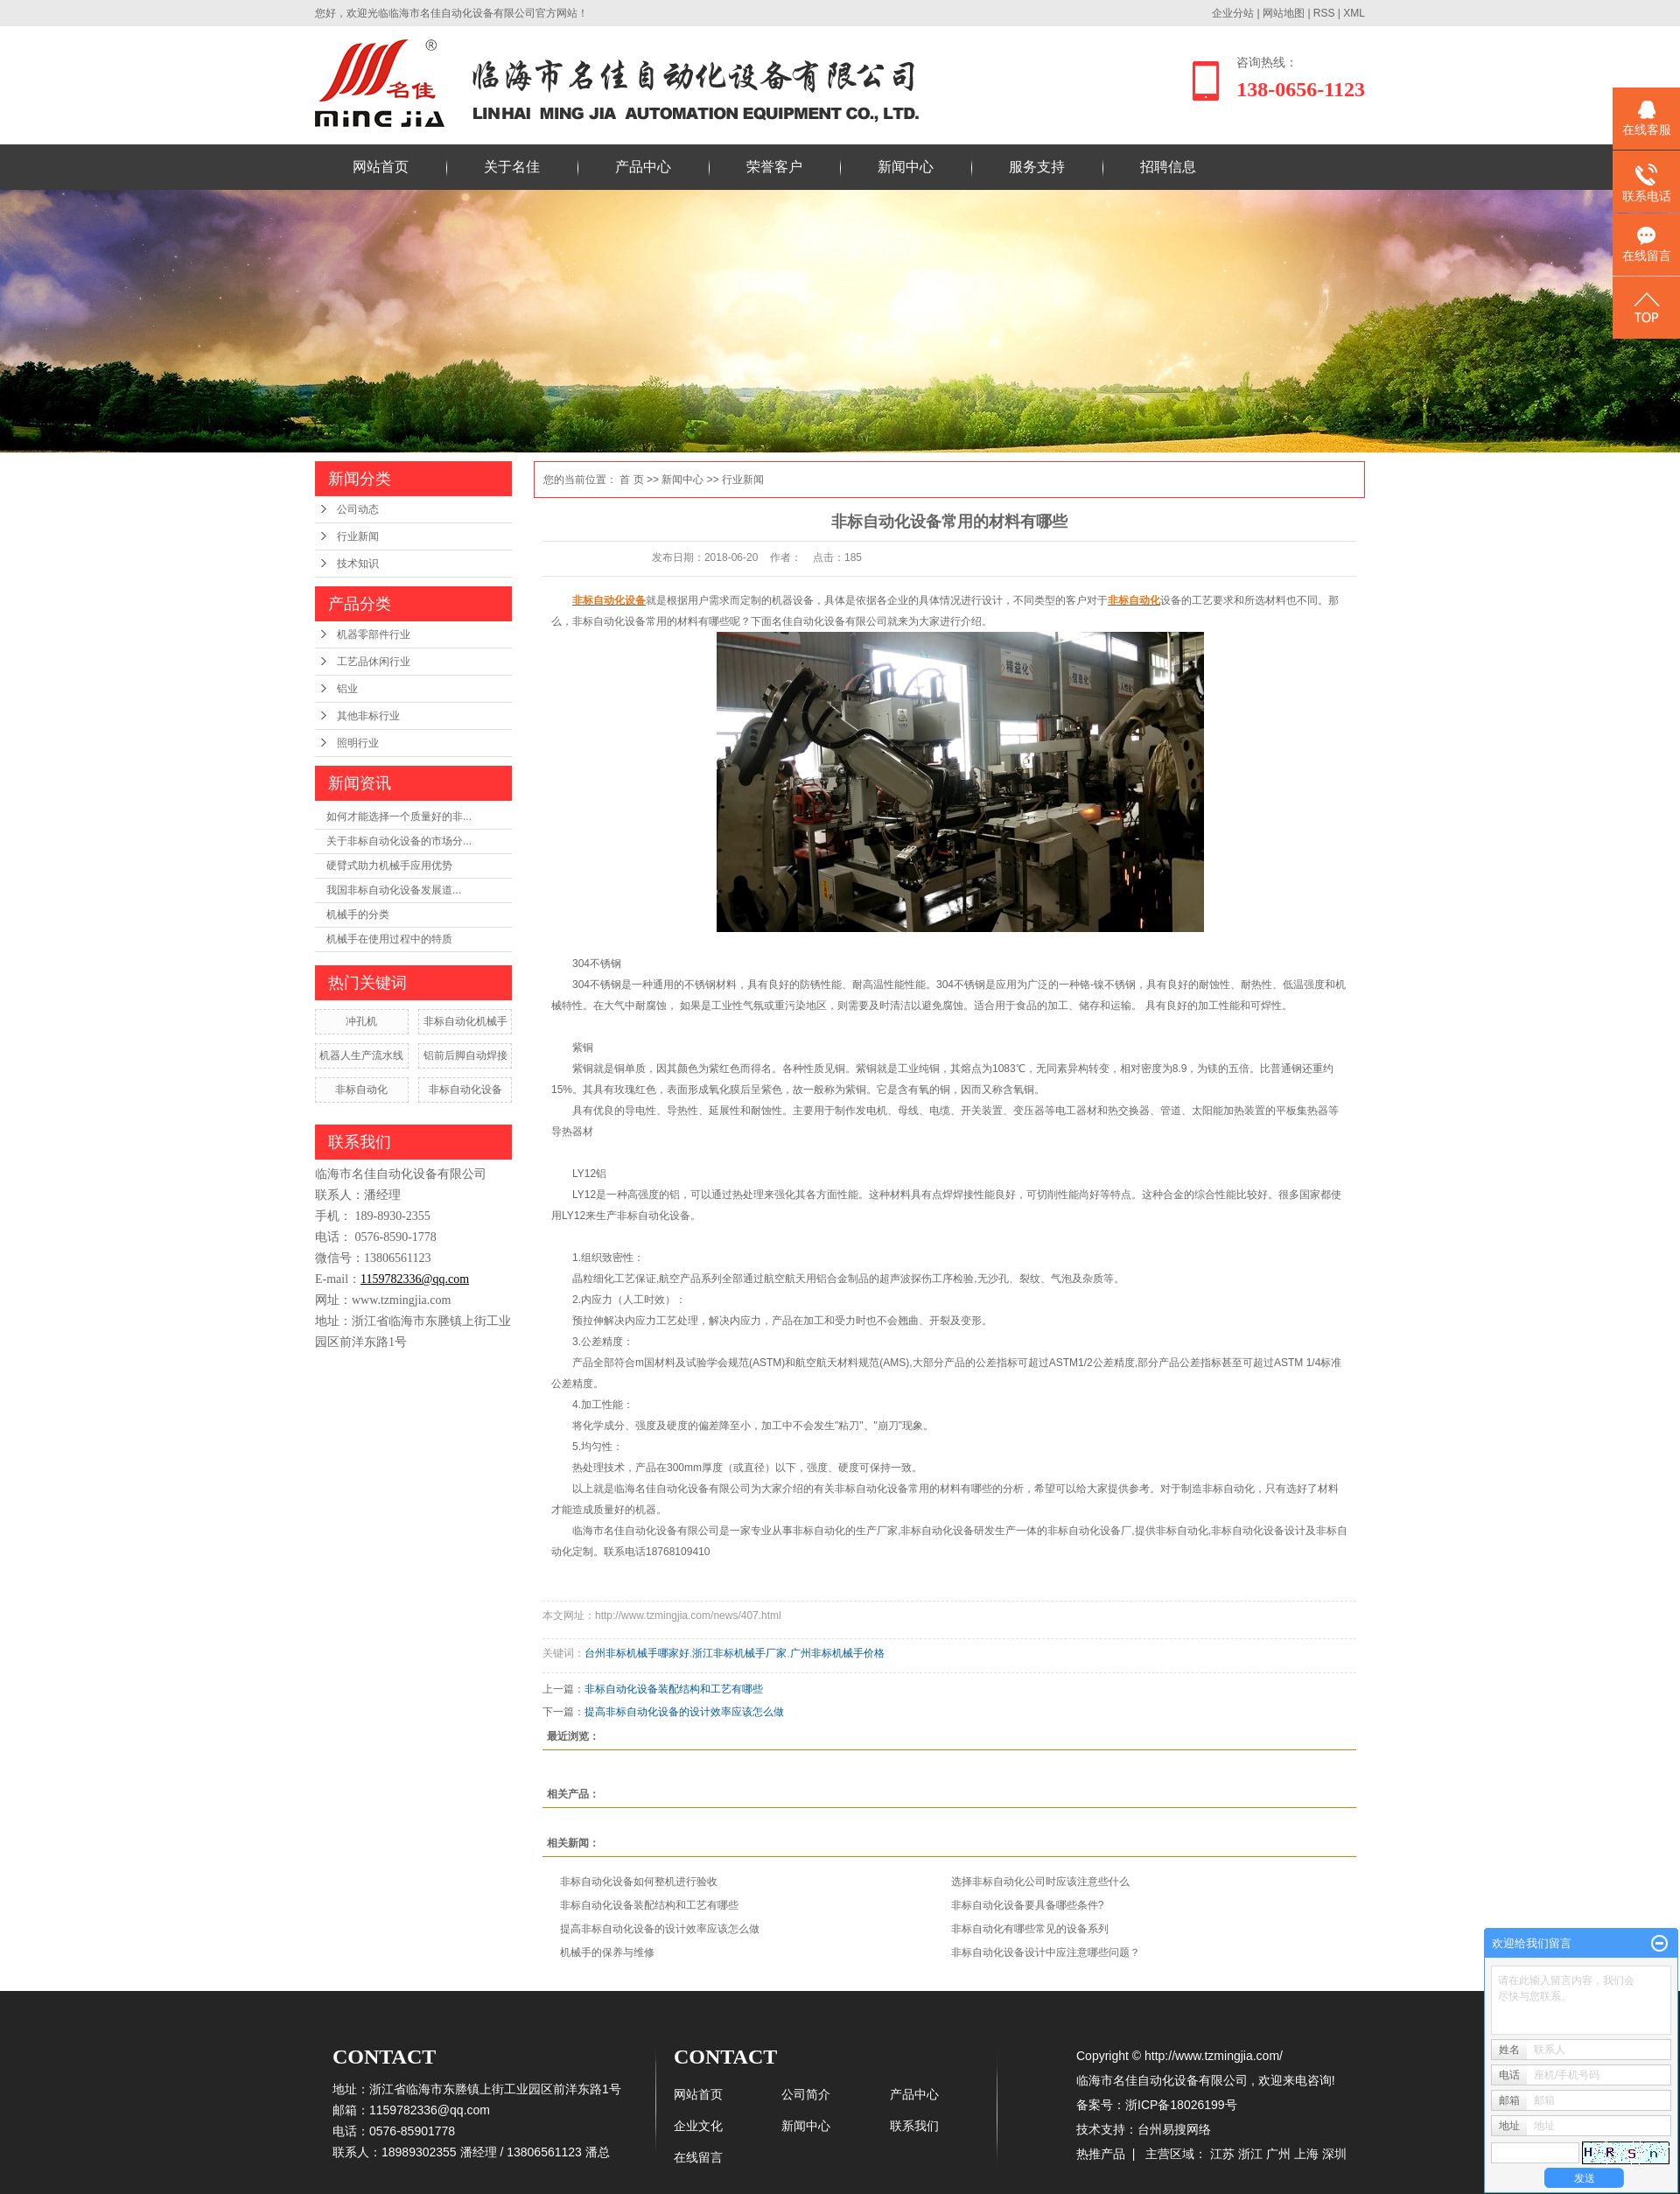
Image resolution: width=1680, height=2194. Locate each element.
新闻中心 (906, 166)
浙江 (1250, 2154)
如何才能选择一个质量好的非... (399, 816)
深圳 (1334, 2154)
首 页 (631, 479)
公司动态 (358, 509)
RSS (1324, 13)
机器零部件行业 (373, 634)
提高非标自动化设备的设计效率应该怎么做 (684, 1712)
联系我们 (914, 2126)
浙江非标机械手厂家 (739, 1653)
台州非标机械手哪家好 (637, 1653)
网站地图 (1285, 13)
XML (1354, 13)
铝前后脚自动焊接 (466, 1055)
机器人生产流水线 (361, 1055)
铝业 (347, 689)
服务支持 (1037, 166)
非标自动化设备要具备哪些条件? (1027, 1905)
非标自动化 (361, 1089)
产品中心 (643, 166)
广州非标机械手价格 (837, 1653)
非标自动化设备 (465, 1089)
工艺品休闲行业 (373, 661)
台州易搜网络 (1174, 2129)
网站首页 (381, 166)
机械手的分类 (357, 914)
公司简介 (805, 2094)
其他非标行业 (368, 716)
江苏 (1222, 2154)
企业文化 (698, 2126)
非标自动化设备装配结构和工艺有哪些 (673, 1689)
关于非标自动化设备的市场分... (399, 841)
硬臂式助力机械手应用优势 (389, 865)
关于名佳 (512, 166)
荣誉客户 (774, 166)
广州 (1278, 2154)
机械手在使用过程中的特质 (389, 939)
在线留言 (698, 2157)
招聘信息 (1168, 166)
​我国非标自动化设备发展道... (393, 890)
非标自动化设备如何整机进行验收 (639, 1881)
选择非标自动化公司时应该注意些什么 (1040, 1881)
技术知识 (358, 563)
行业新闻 (358, 536)
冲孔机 (361, 1021)
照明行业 (358, 743)
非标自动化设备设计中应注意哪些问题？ (1045, 1952)
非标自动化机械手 (466, 1021)
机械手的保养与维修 (607, 1952)
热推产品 (1100, 2154)
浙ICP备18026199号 (1181, 2105)
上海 (1306, 2154)
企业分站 (1233, 13)
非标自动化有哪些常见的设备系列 (1030, 1929)
